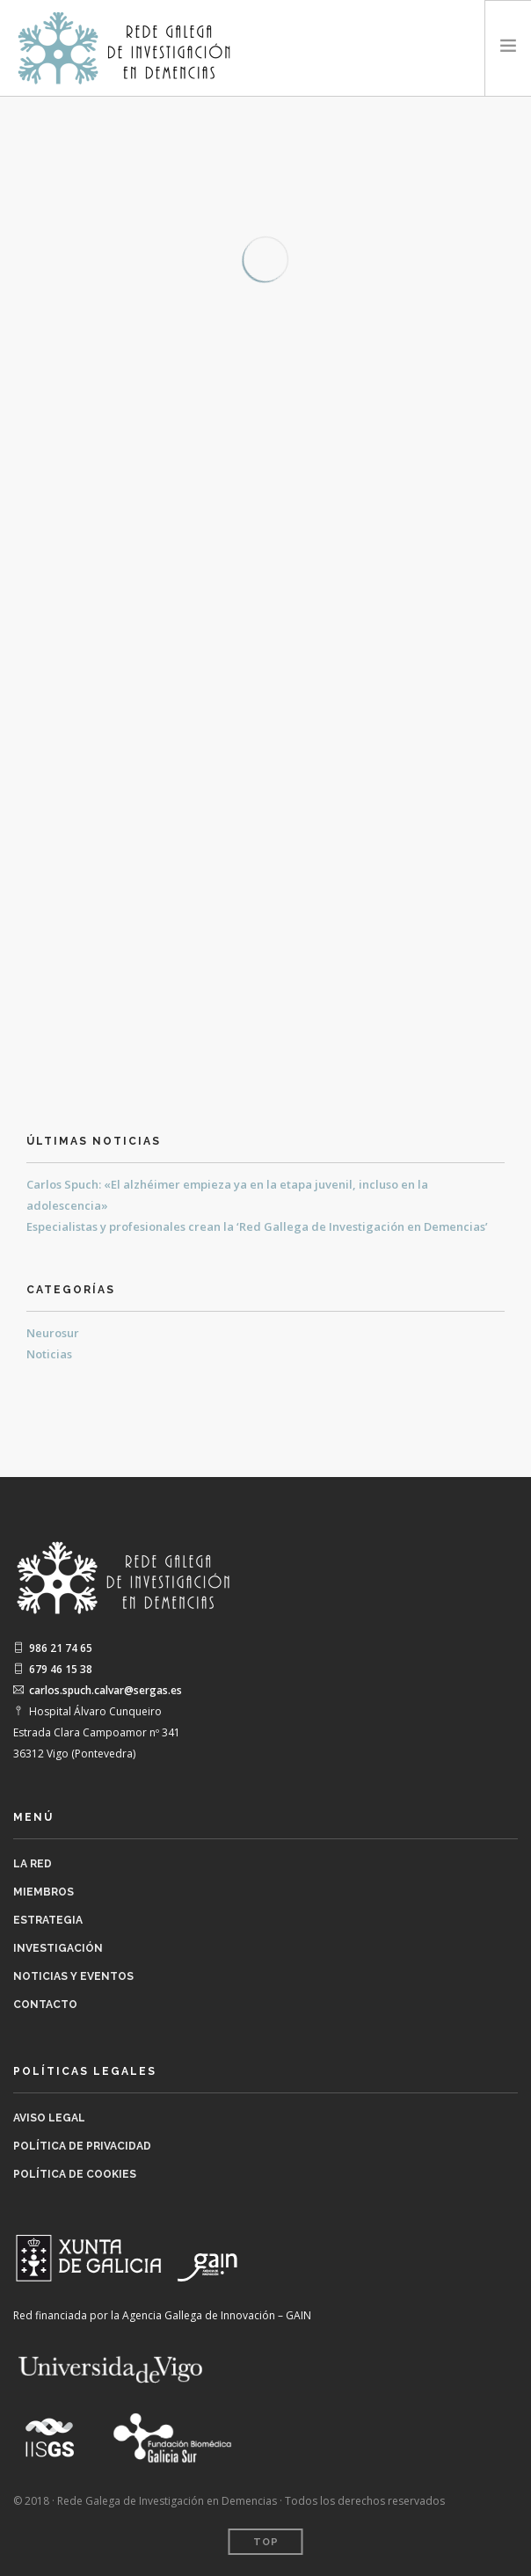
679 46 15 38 (52, 1669)
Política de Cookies (74, 2174)
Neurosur (52, 1333)
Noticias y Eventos (73, 1976)
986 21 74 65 (52, 1648)
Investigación (58, 1948)
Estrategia (48, 1920)
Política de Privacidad (82, 2146)
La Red (32, 1864)
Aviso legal (49, 2118)
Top (266, 2542)
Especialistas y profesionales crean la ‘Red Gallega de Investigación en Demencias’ (257, 1226)
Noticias (49, 1354)
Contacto (45, 2004)
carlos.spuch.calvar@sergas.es (97, 1690)
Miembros (43, 1892)
